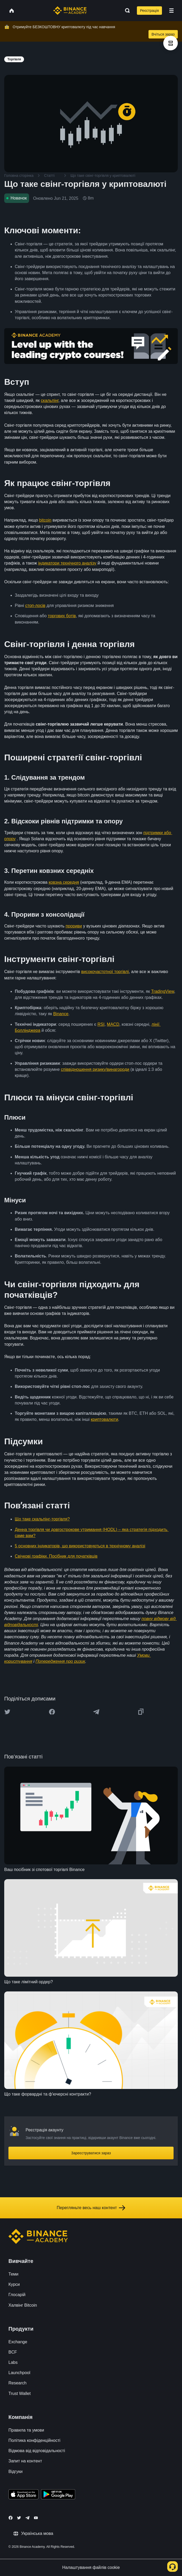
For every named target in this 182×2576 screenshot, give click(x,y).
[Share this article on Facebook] (52, 1712)
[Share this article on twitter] (7, 1712)
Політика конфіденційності (34, 2440)
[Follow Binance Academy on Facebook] (10, 2518)
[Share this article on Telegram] (96, 1712)
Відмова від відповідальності (36, 2450)
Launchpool (19, 2372)
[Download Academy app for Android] (58, 2495)
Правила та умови (26, 2430)
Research (17, 2383)
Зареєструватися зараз (91, 2153)
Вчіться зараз (163, 34)
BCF (12, 2352)
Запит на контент (25, 2461)
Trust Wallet (19, 2393)
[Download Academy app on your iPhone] (23, 2495)
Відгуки (15, 2471)
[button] (171, 10)
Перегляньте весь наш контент (91, 2207)
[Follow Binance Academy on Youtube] (36, 2517)
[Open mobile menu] (171, 10)
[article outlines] (170, 43)
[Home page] (70, 10)
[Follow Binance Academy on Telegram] (27, 2518)
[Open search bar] (126, 10)
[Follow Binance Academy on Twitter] (19, 2517)
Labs (13, 2362)
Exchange (17, 2342)
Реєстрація (149, 10)
